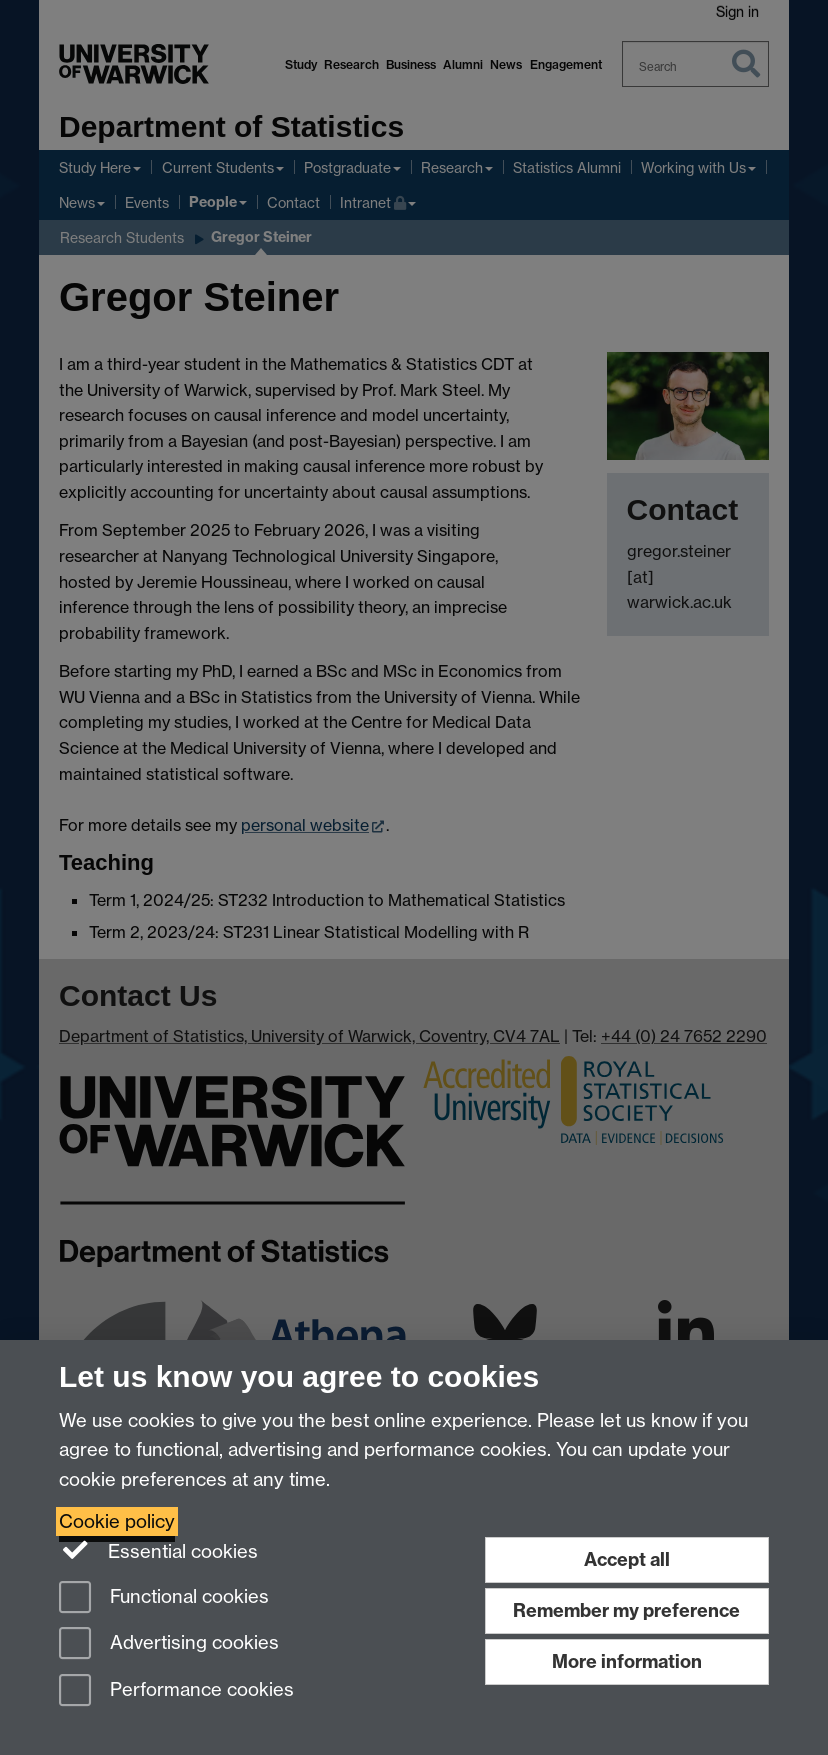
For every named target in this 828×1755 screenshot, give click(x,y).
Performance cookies (176, 1691)
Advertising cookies (169, 1644)
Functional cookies (164, 1598)
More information (627, 1661)
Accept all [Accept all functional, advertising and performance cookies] (627, 1559)
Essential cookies (158, 1550)
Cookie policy (117, 1521)
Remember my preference (626, 1610)
